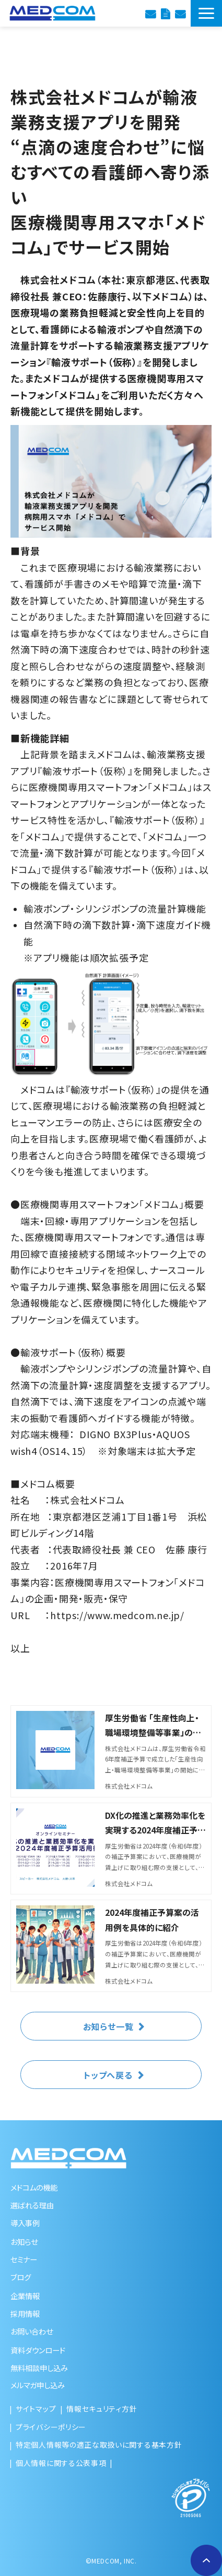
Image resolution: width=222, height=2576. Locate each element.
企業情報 (25, 2295)
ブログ (20, 2276)
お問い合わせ (180, 13)
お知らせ (24, 2241)
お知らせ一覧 (108, 2026)
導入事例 (25, 2222)
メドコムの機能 (33, 2187)
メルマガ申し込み (37, 2384)
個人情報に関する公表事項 (61, 2463)
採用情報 (25, 2313)
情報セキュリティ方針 (101, 2408)
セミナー (23, 2259)
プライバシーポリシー (51, 2427)
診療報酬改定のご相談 (150, 13)
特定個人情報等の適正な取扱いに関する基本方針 (99, 2444)
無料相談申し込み (39, 2367)
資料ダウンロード (165, 13)
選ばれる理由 (32, 2205)
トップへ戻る (108, 2075)
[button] (206, 13)
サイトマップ (36, 2408)
